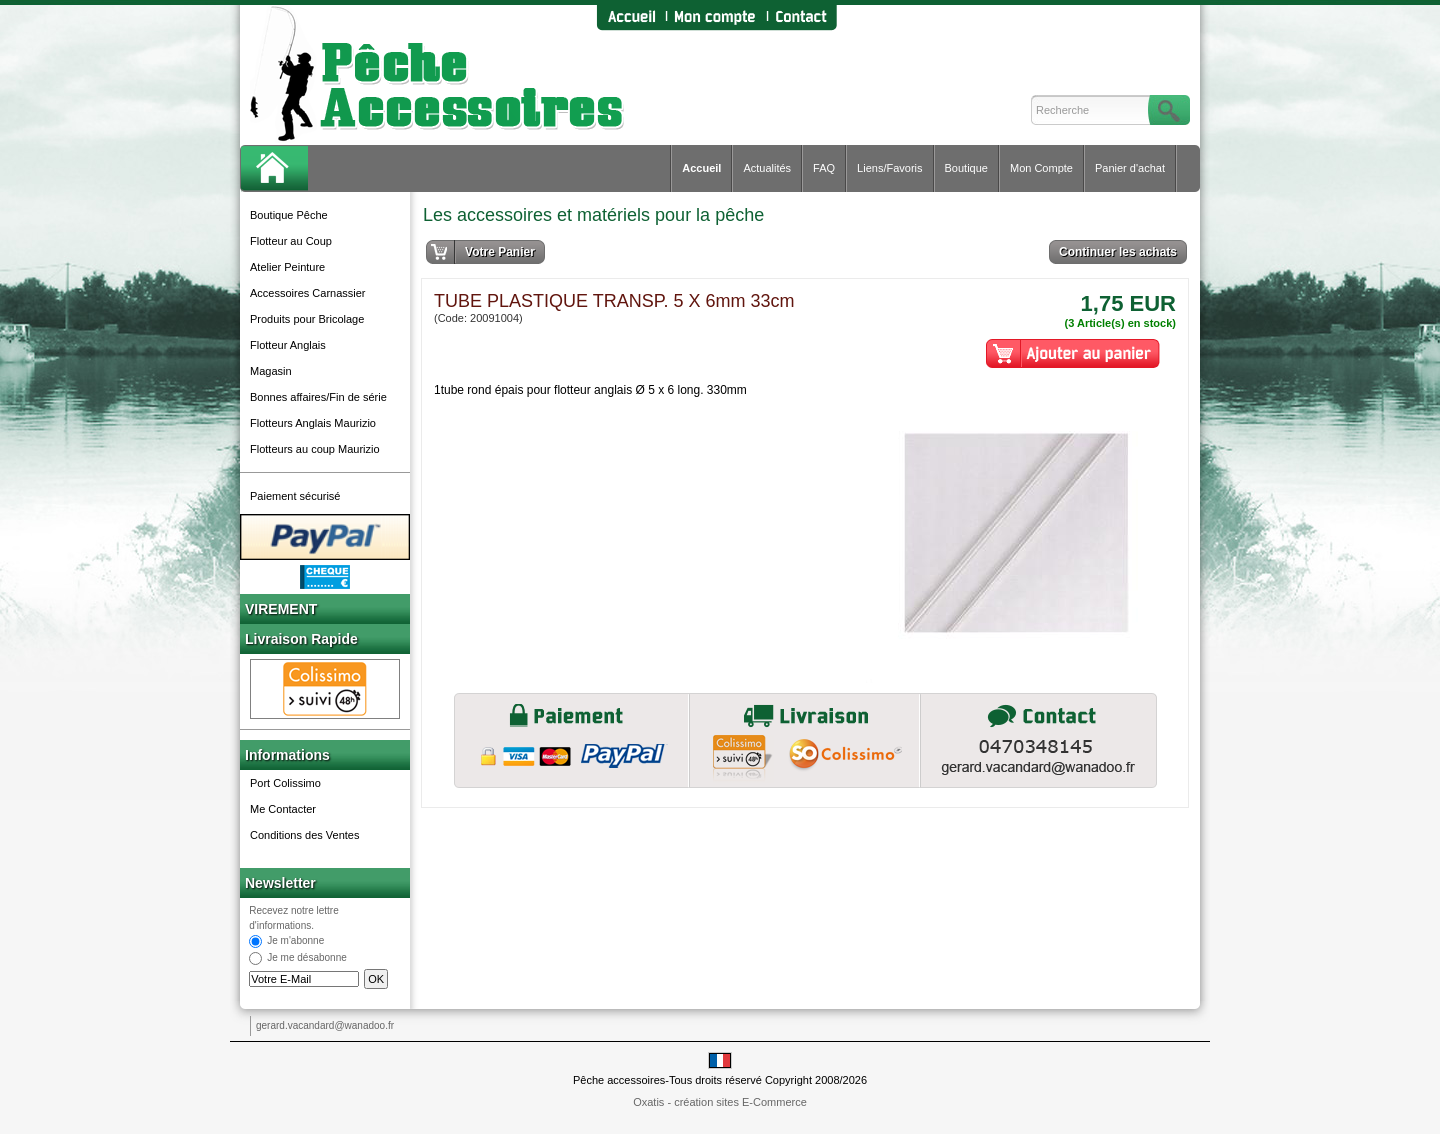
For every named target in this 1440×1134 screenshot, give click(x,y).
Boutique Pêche (289, 215)
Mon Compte (1041, 168)
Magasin (271, 371)
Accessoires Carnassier (308, 293)
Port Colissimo (285, 783)
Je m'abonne (295, 941)
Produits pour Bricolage (307, 319)
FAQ (824, 168)
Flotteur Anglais (288, 345)
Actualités (767, 168)
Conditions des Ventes (304, 835)
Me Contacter (283, 809)
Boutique (966, 168)
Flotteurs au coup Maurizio (315, 449)
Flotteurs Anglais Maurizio (313, 423)
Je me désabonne (307, 958)
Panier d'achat (1130, 168)
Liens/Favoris (889, 168)
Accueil (701, 168)
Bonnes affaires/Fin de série (318, 397)
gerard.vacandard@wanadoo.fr (325, 1025)
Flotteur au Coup (291, 241)
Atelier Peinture (287, 267)
